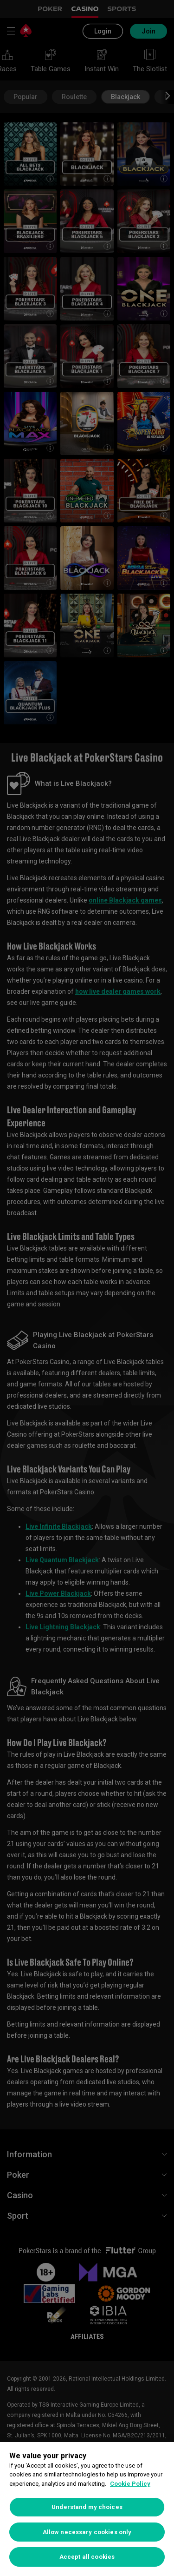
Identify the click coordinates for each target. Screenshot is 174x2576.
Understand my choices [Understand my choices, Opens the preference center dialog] (87, 2506)
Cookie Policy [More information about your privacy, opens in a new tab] (130, 2483)
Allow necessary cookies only (87, 2532)
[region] (87, 2509)
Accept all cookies (87, 2556)
